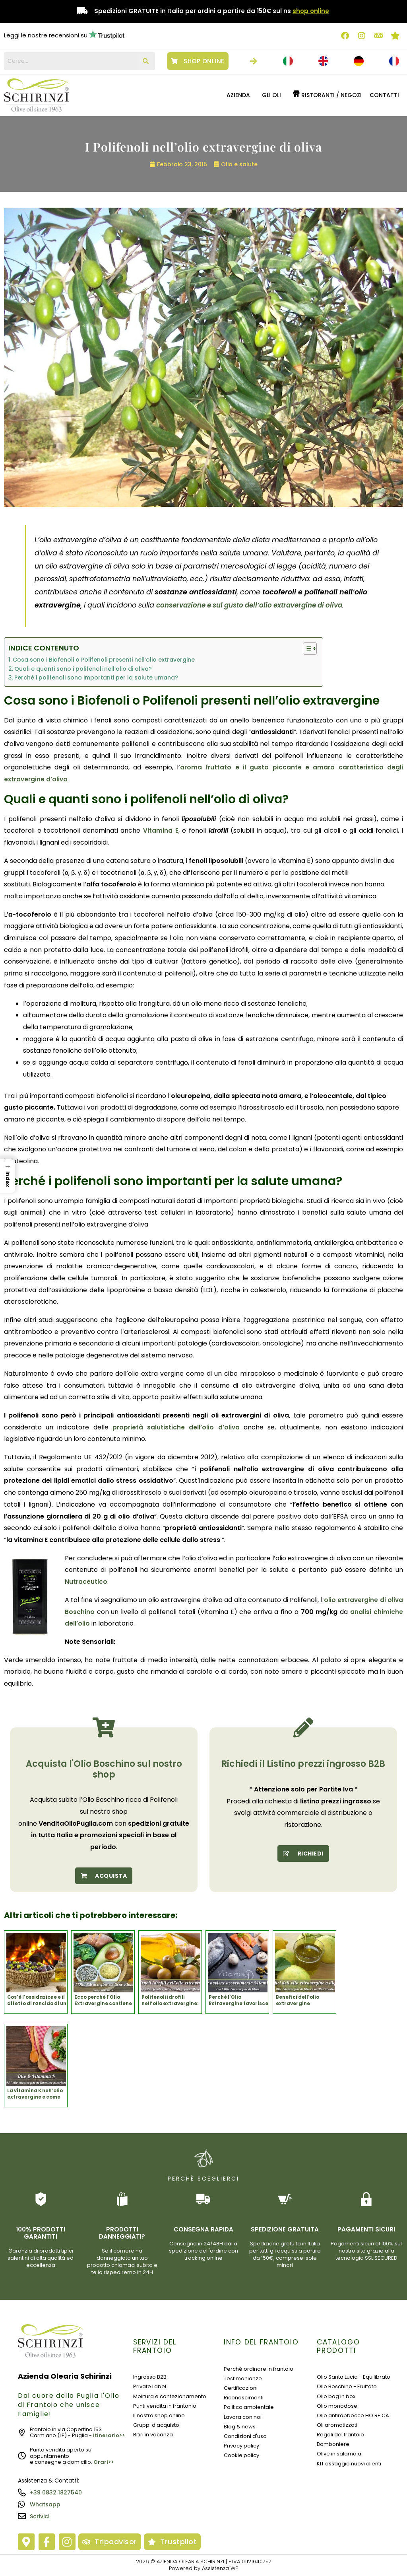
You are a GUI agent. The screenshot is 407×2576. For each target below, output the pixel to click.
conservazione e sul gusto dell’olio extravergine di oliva (256, 605)
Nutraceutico (86, 1581)
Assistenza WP (220, 2568)
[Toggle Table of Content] (306, 648)
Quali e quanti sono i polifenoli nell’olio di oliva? (83, 669)
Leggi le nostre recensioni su (45, 35)
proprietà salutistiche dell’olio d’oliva (176, 1427)
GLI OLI (271, 95)
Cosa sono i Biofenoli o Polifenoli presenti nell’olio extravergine (104, 660)
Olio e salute (239, 164)
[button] (240, 95)
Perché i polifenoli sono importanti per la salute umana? (96, 677)
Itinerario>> (109, 2435)
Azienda (238, 95)
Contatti (384, 95)
